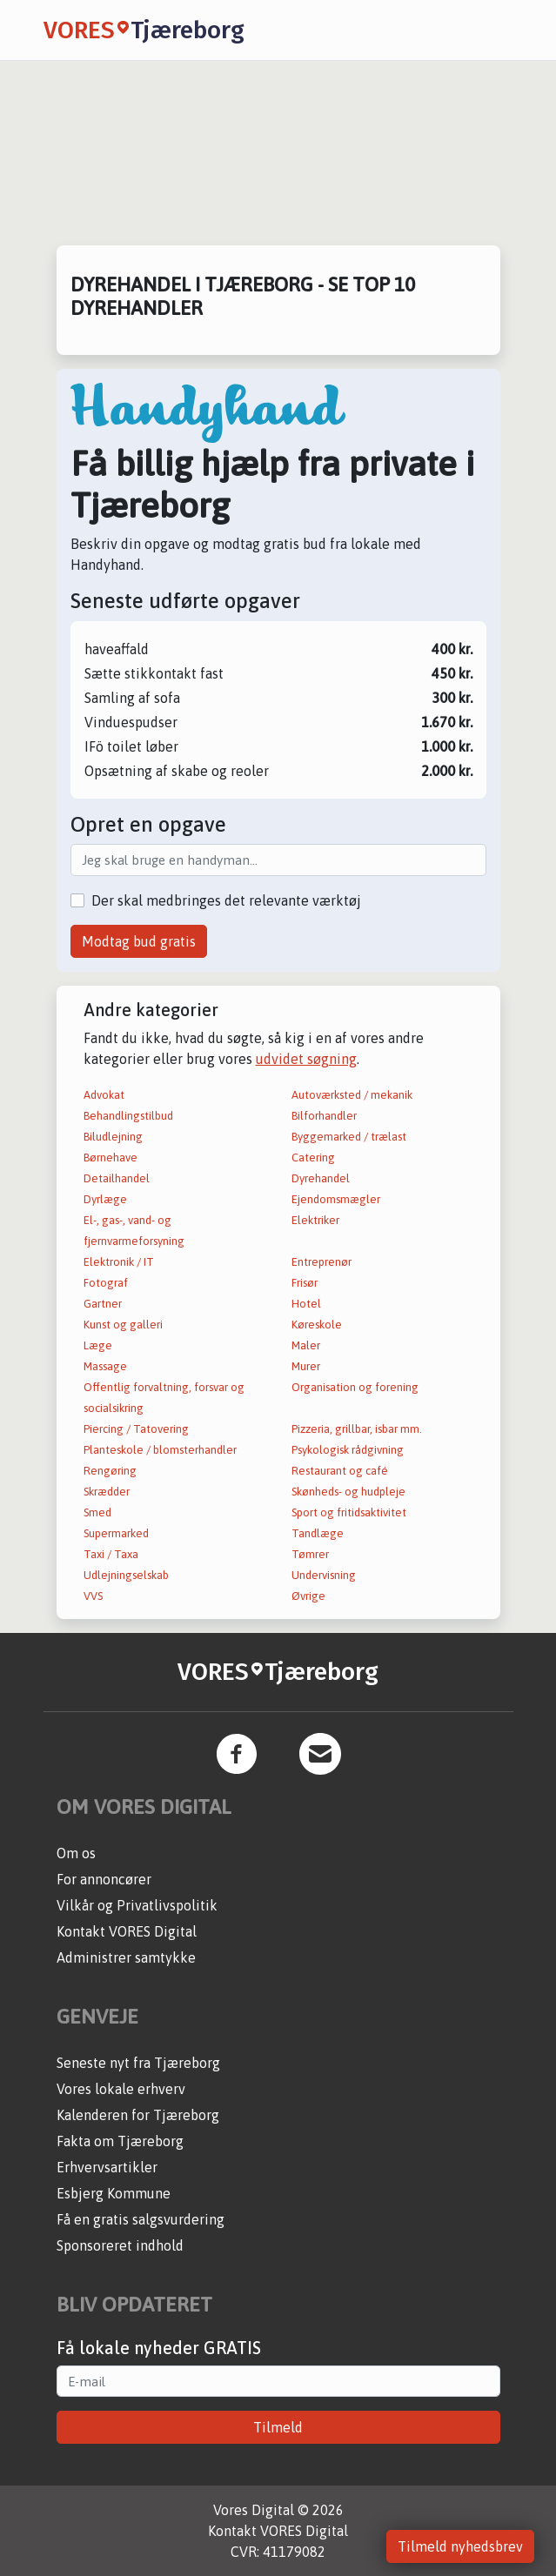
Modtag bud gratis (139, 941)
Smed (97, 1512)
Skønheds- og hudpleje (348, 1491)
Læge (98, 1345)
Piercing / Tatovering (136, 1428)
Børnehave (110, 1157)
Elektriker (315, 1220)
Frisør (304, 1282)
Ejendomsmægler (335, 1199)
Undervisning (323, 1575)
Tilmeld (278, 2427)
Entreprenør (321, 1261)
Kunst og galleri (123, 1324)
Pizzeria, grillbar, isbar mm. (356, 1428)
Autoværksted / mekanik (351, 1094)
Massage (105, 1366)
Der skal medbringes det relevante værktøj (226, 900)
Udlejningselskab (126, 1575)
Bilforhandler (324, 1115)
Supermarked (116, 1533)
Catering (313, 1157)
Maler (305, 1345)
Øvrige (308, 1595)
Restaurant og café (339, 1470)
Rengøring (110, 1470)
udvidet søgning (306, 1059)
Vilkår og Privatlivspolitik (137, 1905)
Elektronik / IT (119, 1261)
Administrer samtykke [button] (126, 1957)
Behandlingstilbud (128, 1115)
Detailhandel (117, 1178)
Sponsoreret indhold (120, 2245)
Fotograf (106, 1282)
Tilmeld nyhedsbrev (460, 2546)
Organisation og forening (355, 1387)
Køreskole (316, 1324)
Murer (305, 1366)
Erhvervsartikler (107, 2167)
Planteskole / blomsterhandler (160, 1449)
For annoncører (104, 1879)
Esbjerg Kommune (114, 2193)
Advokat (104, 1094)
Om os (76, 1853)
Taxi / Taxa (111, 1554)
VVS (93, 1595)
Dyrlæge (105, 1199)
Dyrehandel (320, 1178)
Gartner (103, 1303)
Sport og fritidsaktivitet (348, 1512)
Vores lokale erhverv (121, 2089)
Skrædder (107, 1491)
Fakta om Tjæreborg (120, 2141)
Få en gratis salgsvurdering (140, 2219)
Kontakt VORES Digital (127, 1931)
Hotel (306, 1303)
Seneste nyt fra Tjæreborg (138, 2063)
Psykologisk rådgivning (347, 1449)
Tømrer (310, 1554)
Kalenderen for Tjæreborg (138, 2115)
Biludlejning (113, 1136)
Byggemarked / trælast (348, 1136)
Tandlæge (317, 1533)
